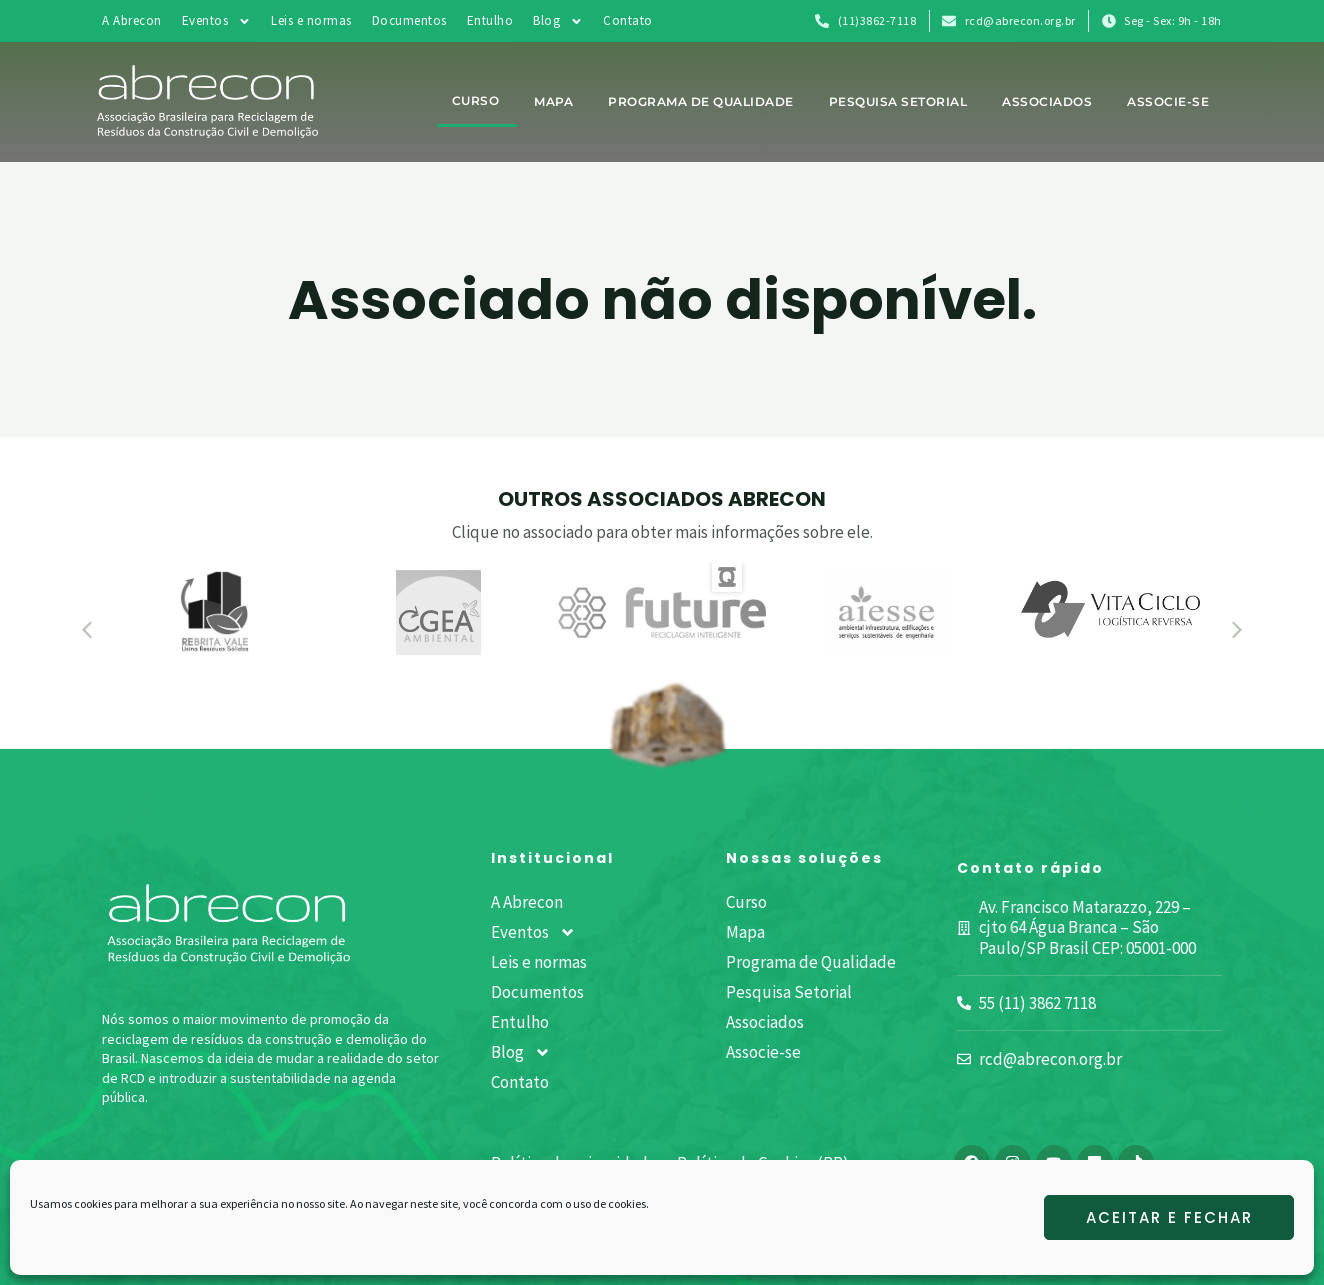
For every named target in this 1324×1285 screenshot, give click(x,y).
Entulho (490, 20)
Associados (1047, 101)
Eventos (217, 21)
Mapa (553, 101)
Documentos (409, 20)
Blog (558, 21)
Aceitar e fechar (1169, 1217)
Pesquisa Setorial (898, 101)
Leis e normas (311, 20)
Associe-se (1168, 101)
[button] (87, 630)
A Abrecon (132, 20)
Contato (628, 20)
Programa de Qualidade (701, 101)
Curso (476, 100)
